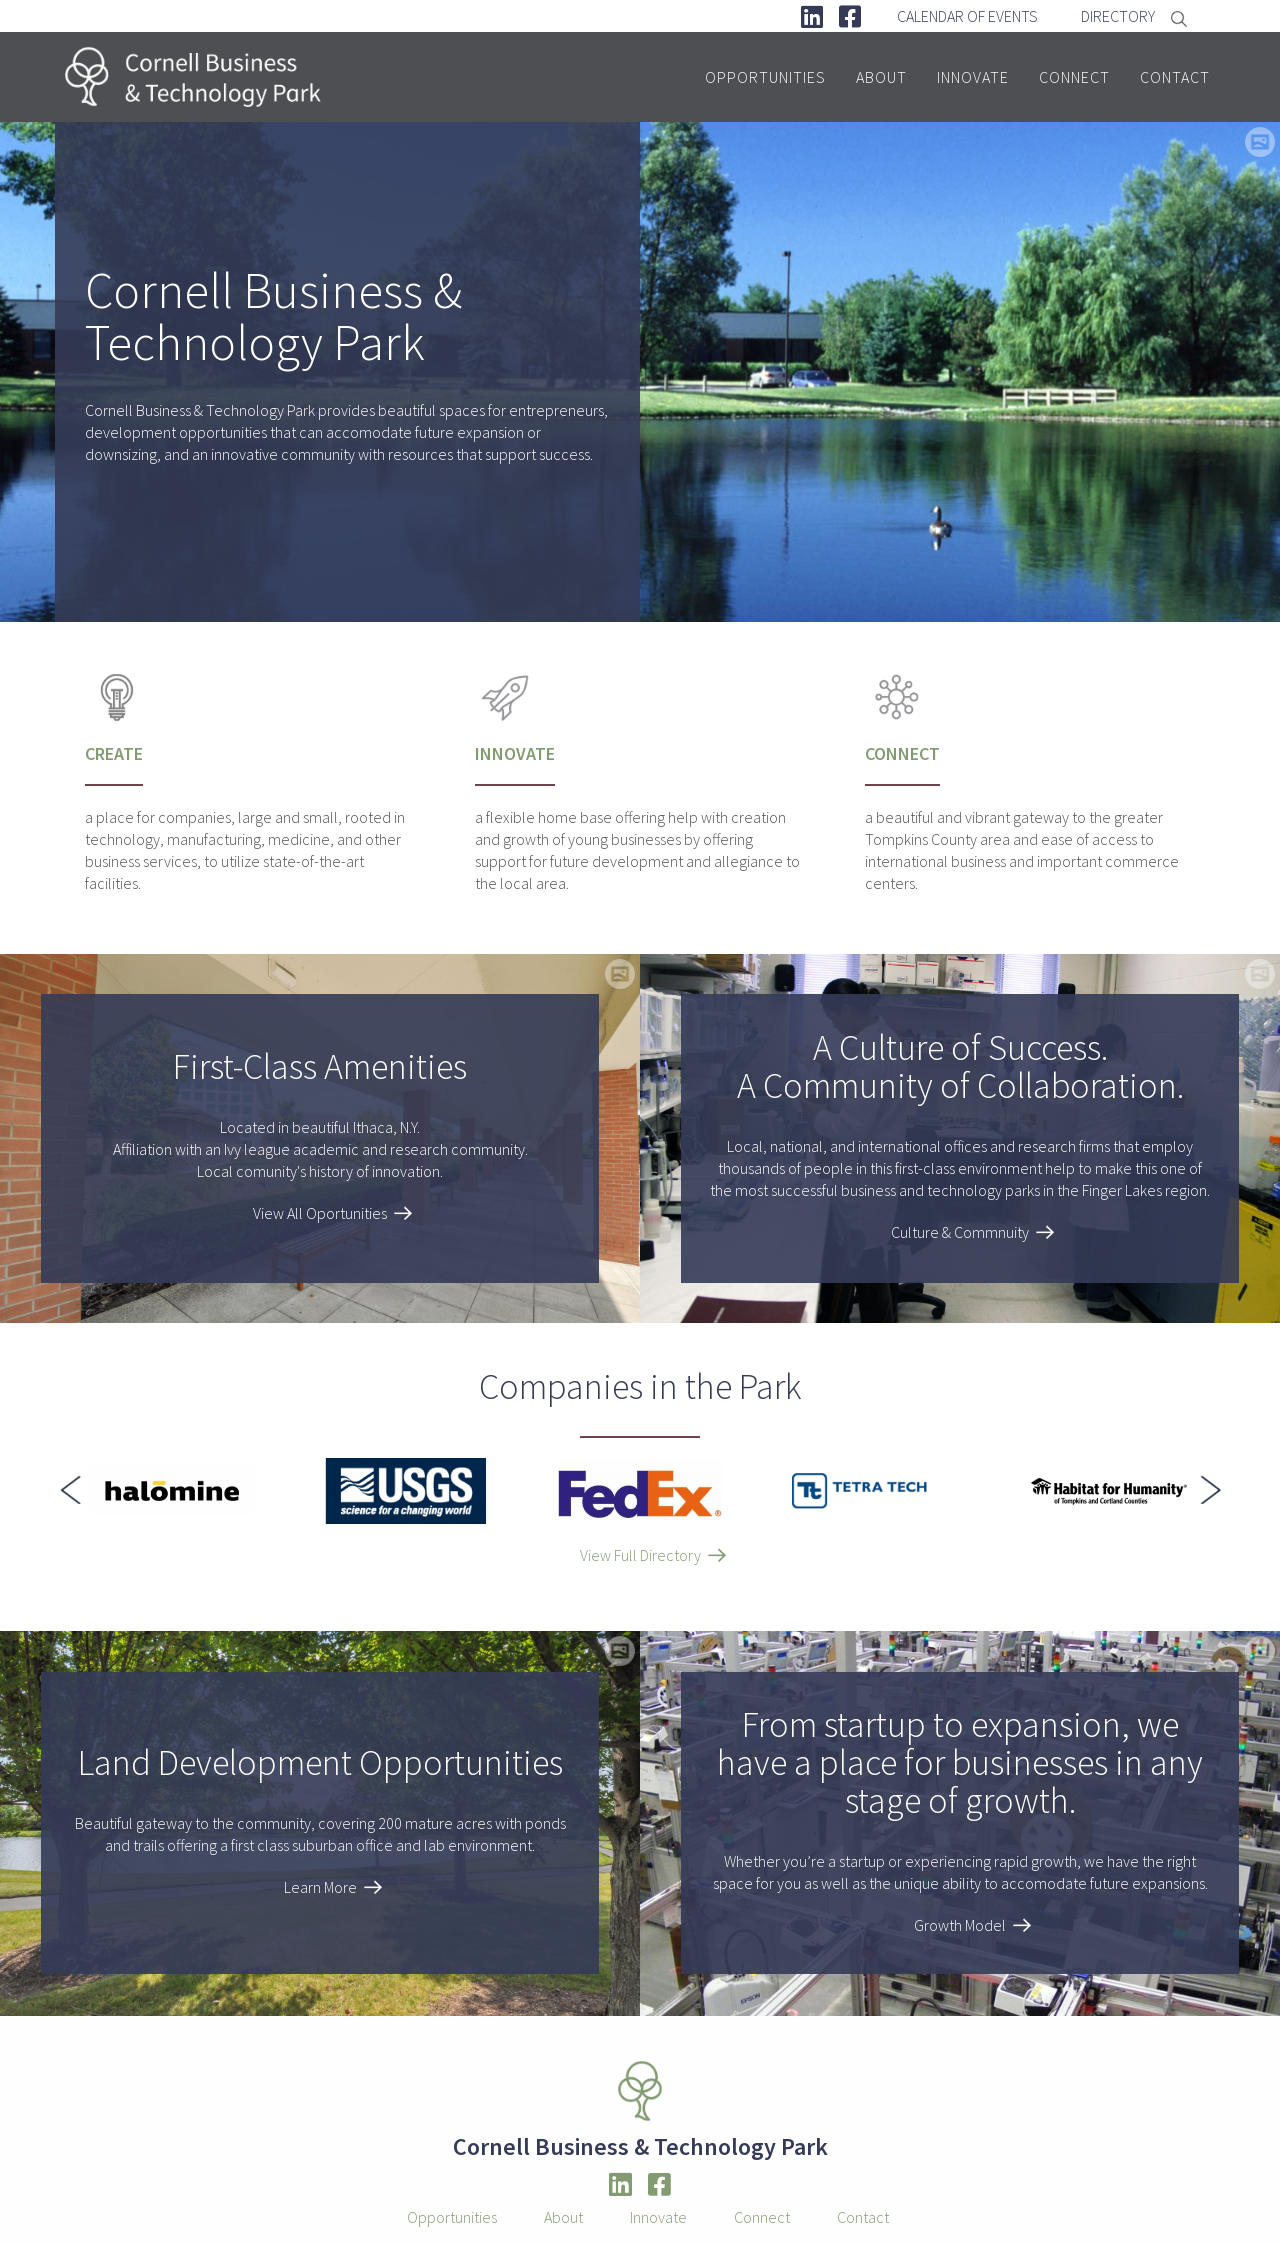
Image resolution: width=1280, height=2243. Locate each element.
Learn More (320, 1887)
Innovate (973, 77)
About (881, 77)
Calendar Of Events (967, 16)
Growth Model (960, 1925)
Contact (1175, 77)
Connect (1074, 77)
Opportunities (765, 77)
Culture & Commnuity (960, 1232)
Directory (1118, 16)
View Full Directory (640, 1555)
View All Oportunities (320, 1213)
